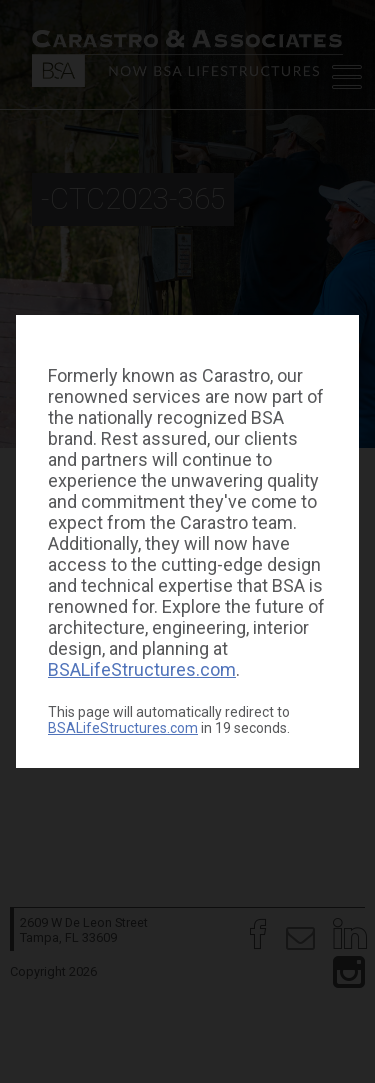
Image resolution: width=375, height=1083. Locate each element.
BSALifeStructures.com (142, 669)
